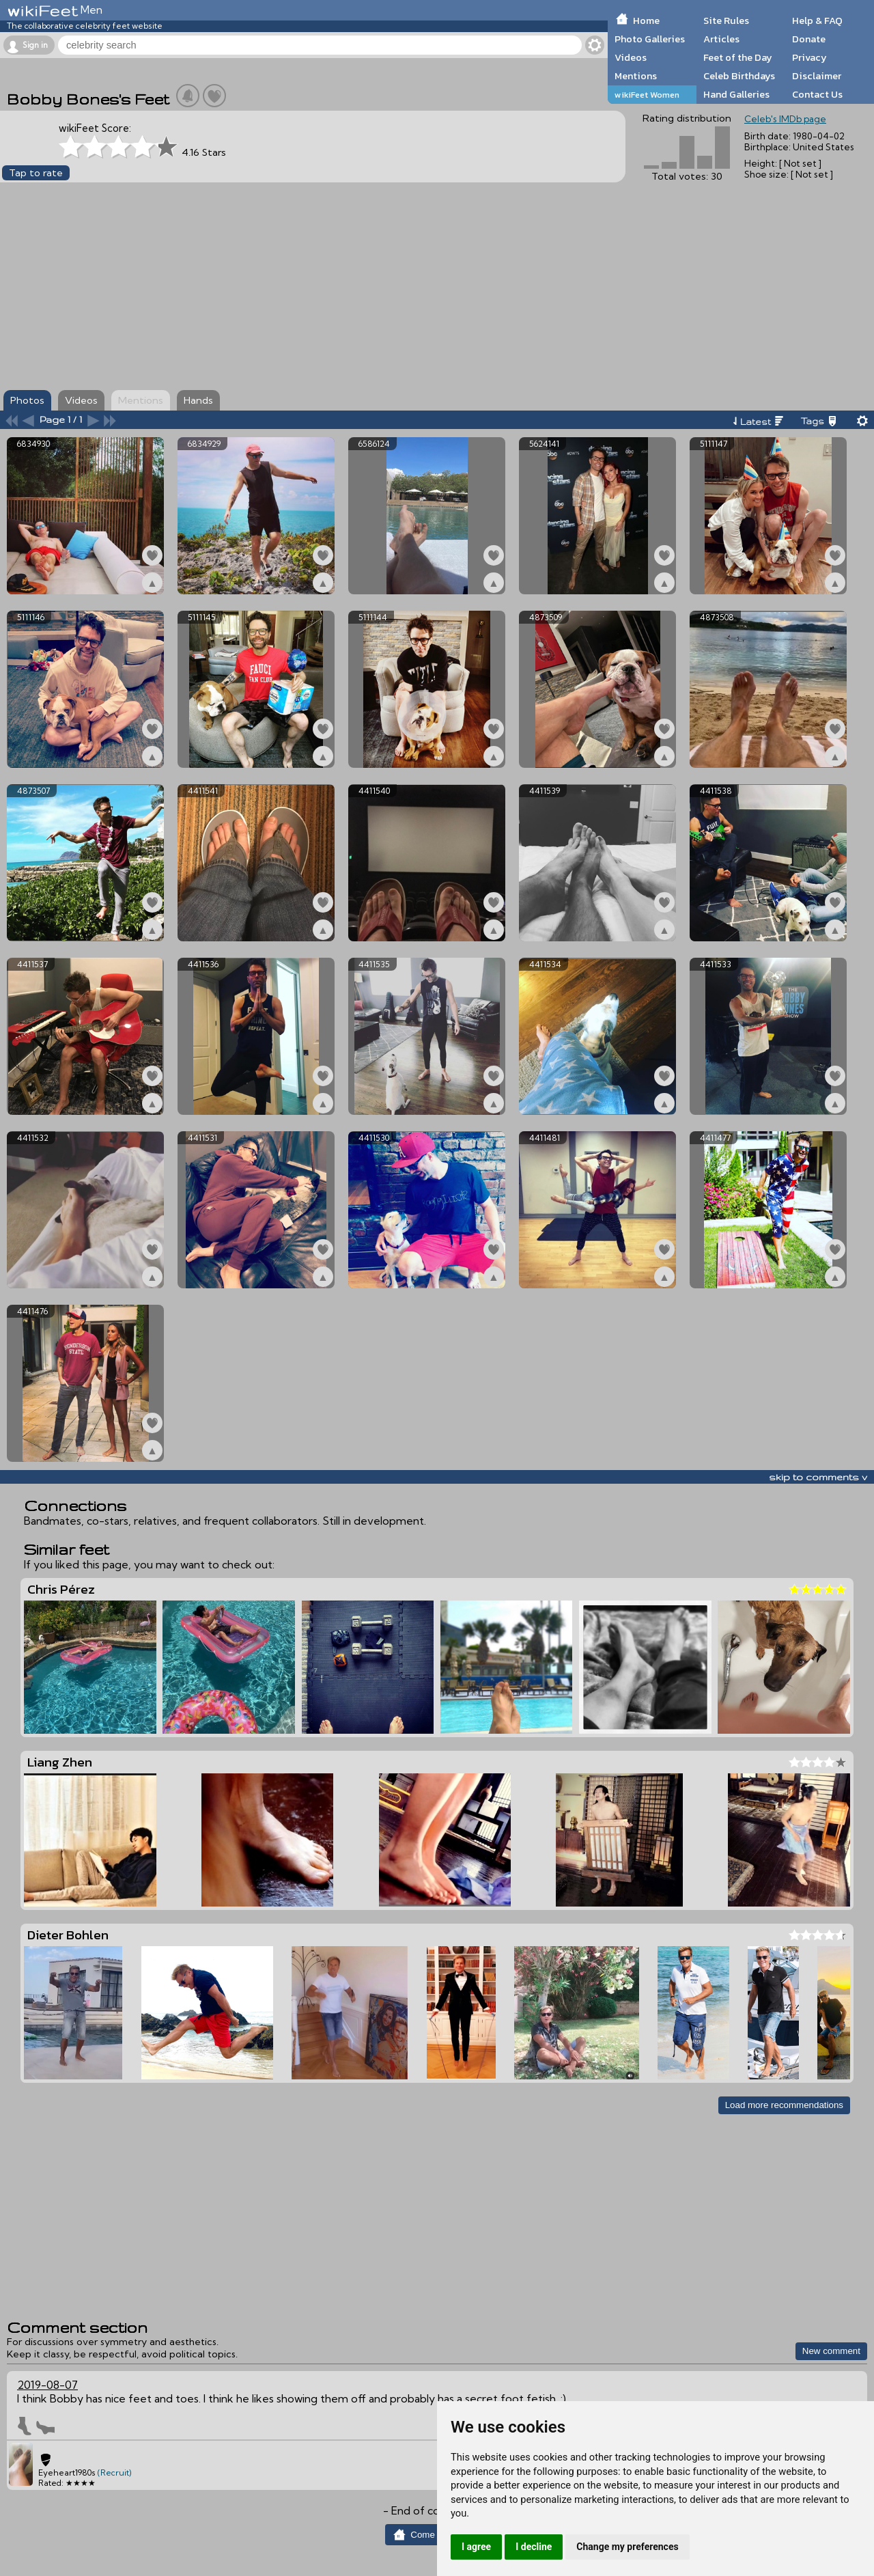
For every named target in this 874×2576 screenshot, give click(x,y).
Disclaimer (816, 75)
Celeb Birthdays (739, 75)
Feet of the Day (737, 57)
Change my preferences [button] (627, 2546)
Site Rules (726, 20)
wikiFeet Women (647, 94)
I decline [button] (534, 2546)
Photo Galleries (650, 38)
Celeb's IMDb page (785, 118)
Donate (809, 38)
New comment (831, 2351)
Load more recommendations (784, 2105)
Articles (721, 38)
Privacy (809, 57)
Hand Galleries (736, 94)
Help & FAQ (817, 20)
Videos (631, 57)
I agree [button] (476, 2546)
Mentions (636, 75)
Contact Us (817, 94)
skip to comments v (818, 1476)
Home (646, 20)
